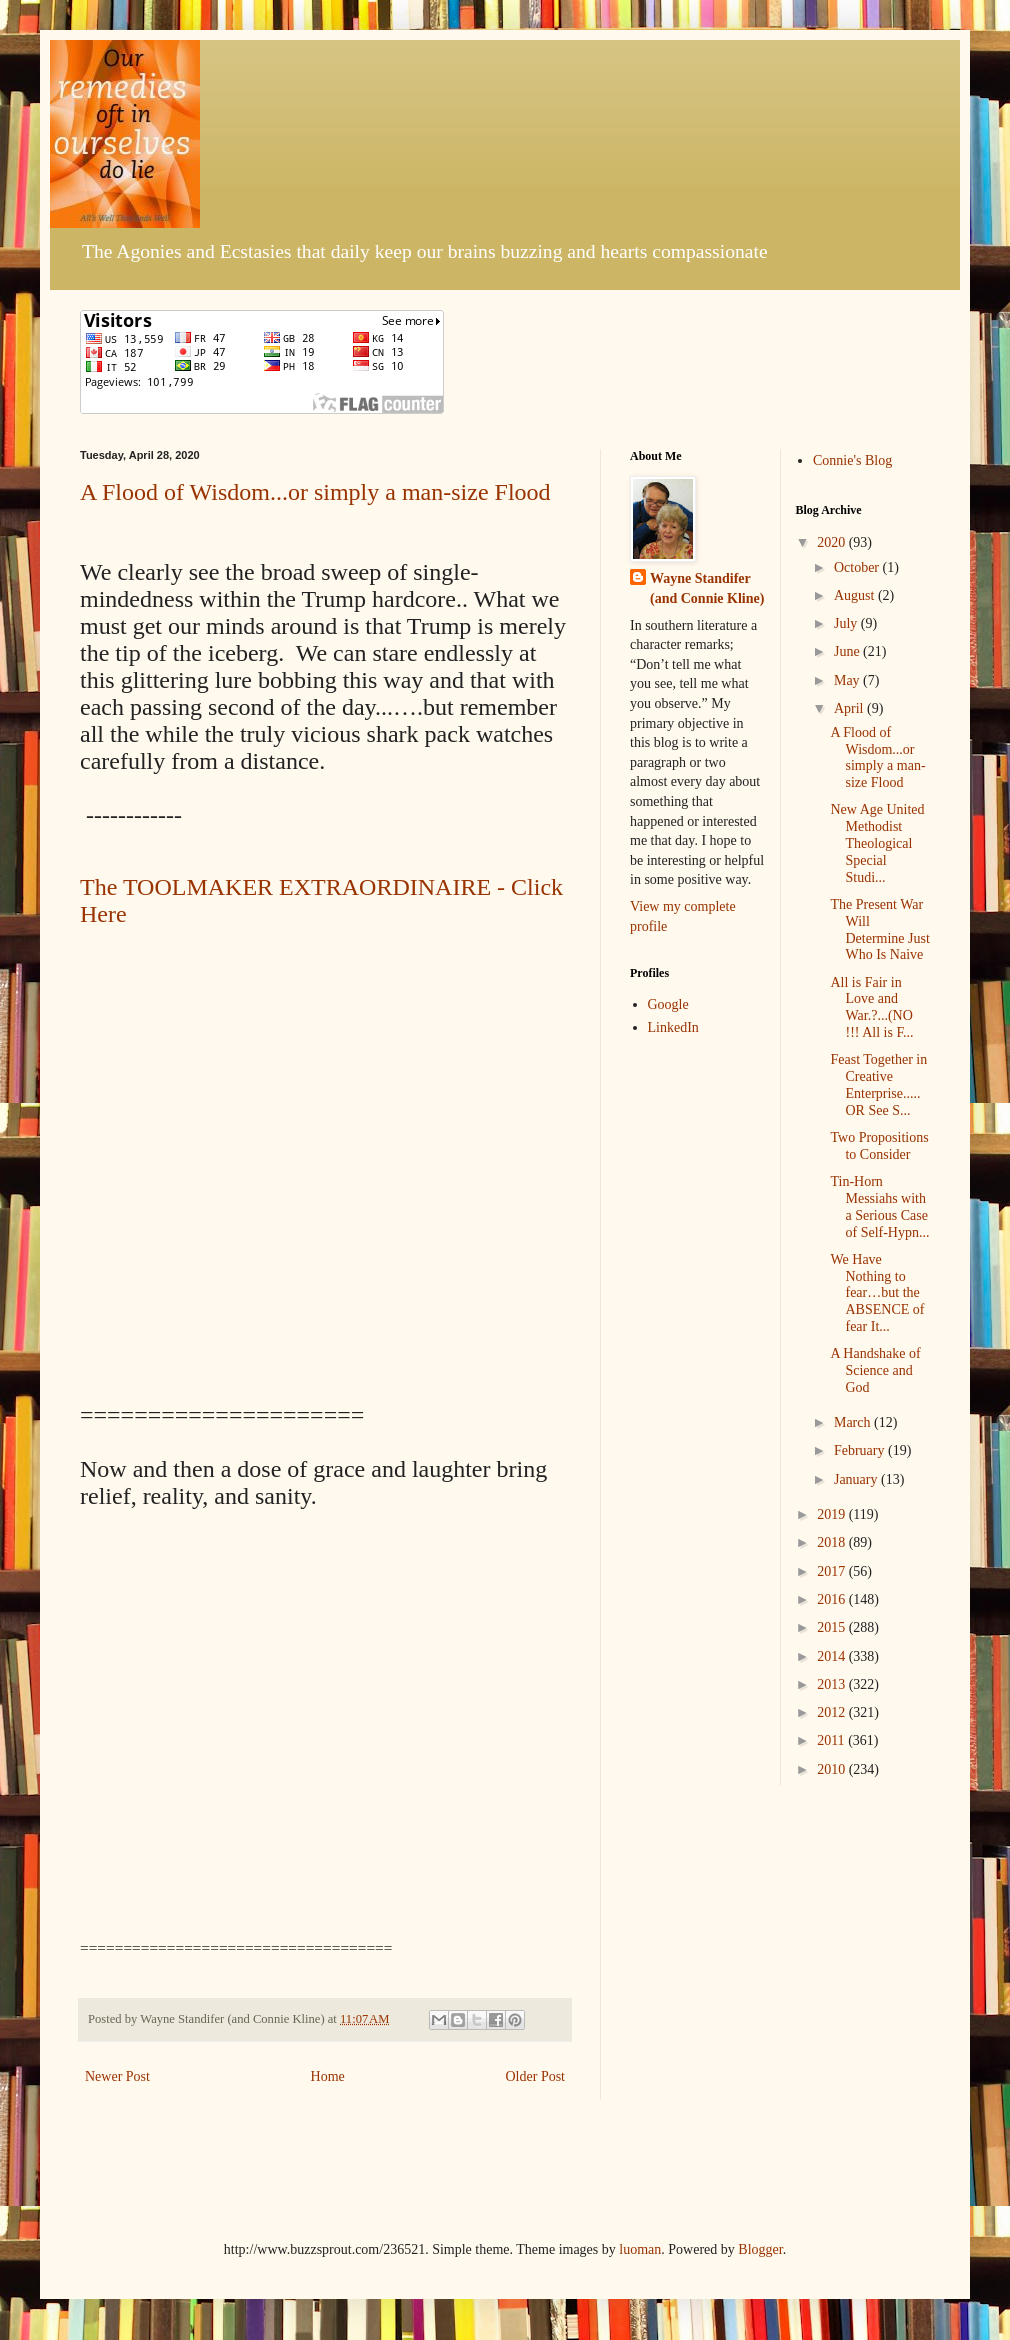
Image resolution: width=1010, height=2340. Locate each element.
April (850, 708)
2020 (833, 542)
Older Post (536, 2076)
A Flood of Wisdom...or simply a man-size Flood (315, 492)
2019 (833, 1514)
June (848, 651)
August (856, 595)
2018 (833, 1542)
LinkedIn (673, 1027)
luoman (640, 2249)
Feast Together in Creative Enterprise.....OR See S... (878, 1084)
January (857, 1479)
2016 (833, 1599)
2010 (833, 1769)
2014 (833, 1656)
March (854, 1422)
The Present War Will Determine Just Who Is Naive (879, 929)
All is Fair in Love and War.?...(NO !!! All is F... (871, 1007)
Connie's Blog (852, 460)
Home (328, 2076)
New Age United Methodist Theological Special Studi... (877, 843)
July (847, 623)
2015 (833, 1627)
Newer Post (117, 2076)
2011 (832, 1740)
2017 (833, 1571)
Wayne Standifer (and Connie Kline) (707, 588)
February (861, 1450)
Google (668, 1004)
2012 (833, 1712)
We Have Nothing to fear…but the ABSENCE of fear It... (877, 1293)
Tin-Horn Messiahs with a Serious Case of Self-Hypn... (879, 1206)
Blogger (760, 2249)
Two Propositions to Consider (879, 1146)
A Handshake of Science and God (875, 1370)
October (858, 567)
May (848, 680)
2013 (833, 1684)
